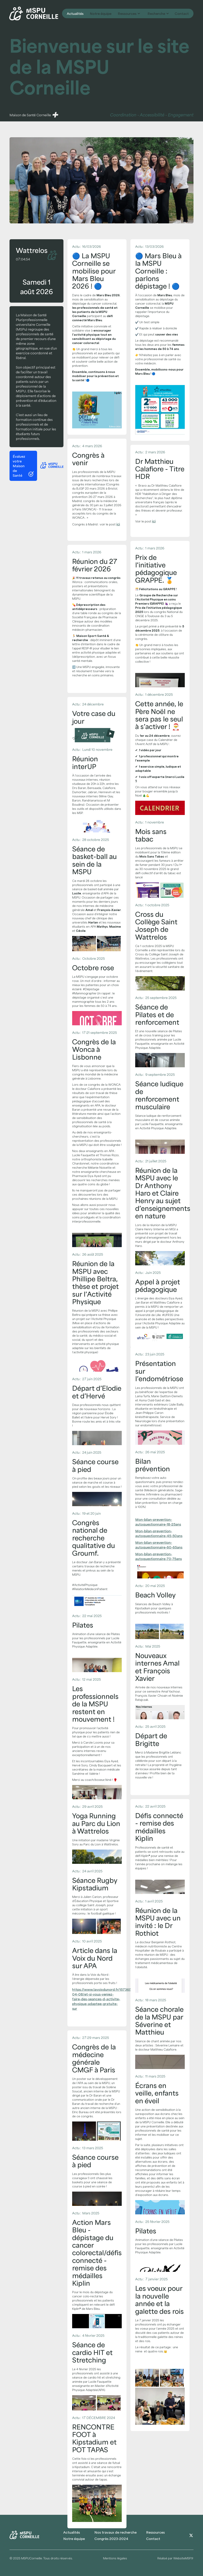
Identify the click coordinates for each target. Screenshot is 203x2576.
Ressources (155, 2532)
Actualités (75, 13)
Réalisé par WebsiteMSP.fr (175, 2558)
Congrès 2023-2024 (111, 2538)
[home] (35, 13)
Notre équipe (100, 13)
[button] (129, 13)
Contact (182, 13)
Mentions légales (115, 2558)
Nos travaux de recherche (115, 2532)
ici (118, 524)
